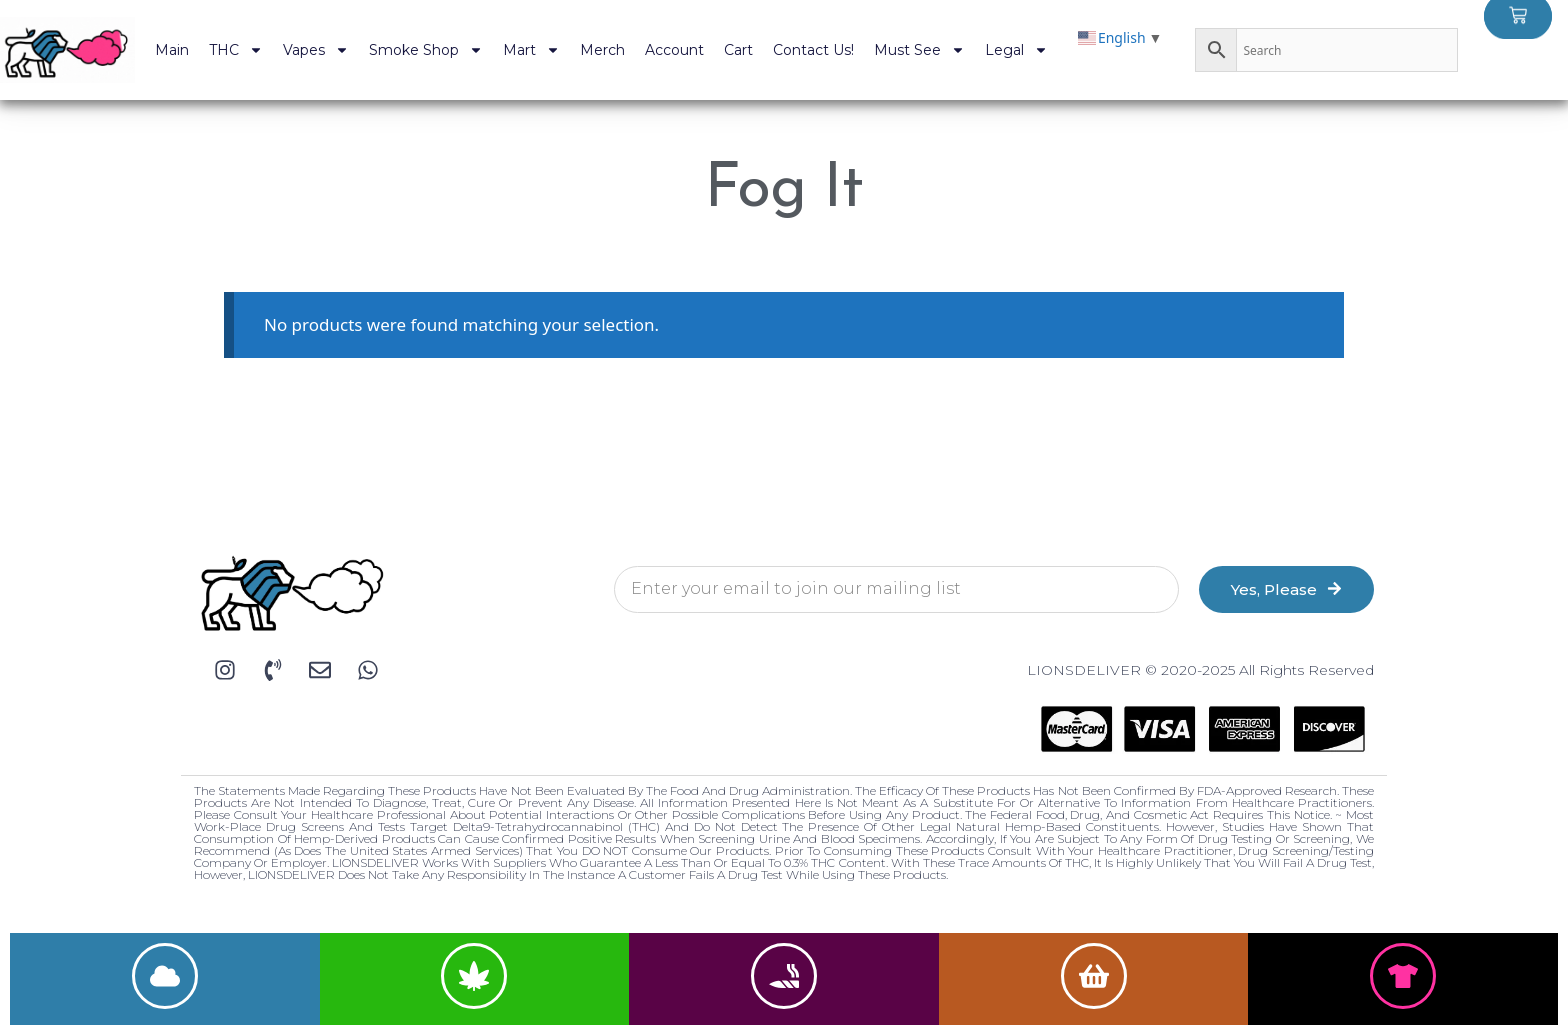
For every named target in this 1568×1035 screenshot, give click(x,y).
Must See (919, 50)
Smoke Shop (426, 50)
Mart (531, 50)
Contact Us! (813, 50)
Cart (738, 50)
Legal (1016, 50)
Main (172, 50)
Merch (602, 50)
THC (236, 50)
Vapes (316, 50)
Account (674, 50)
